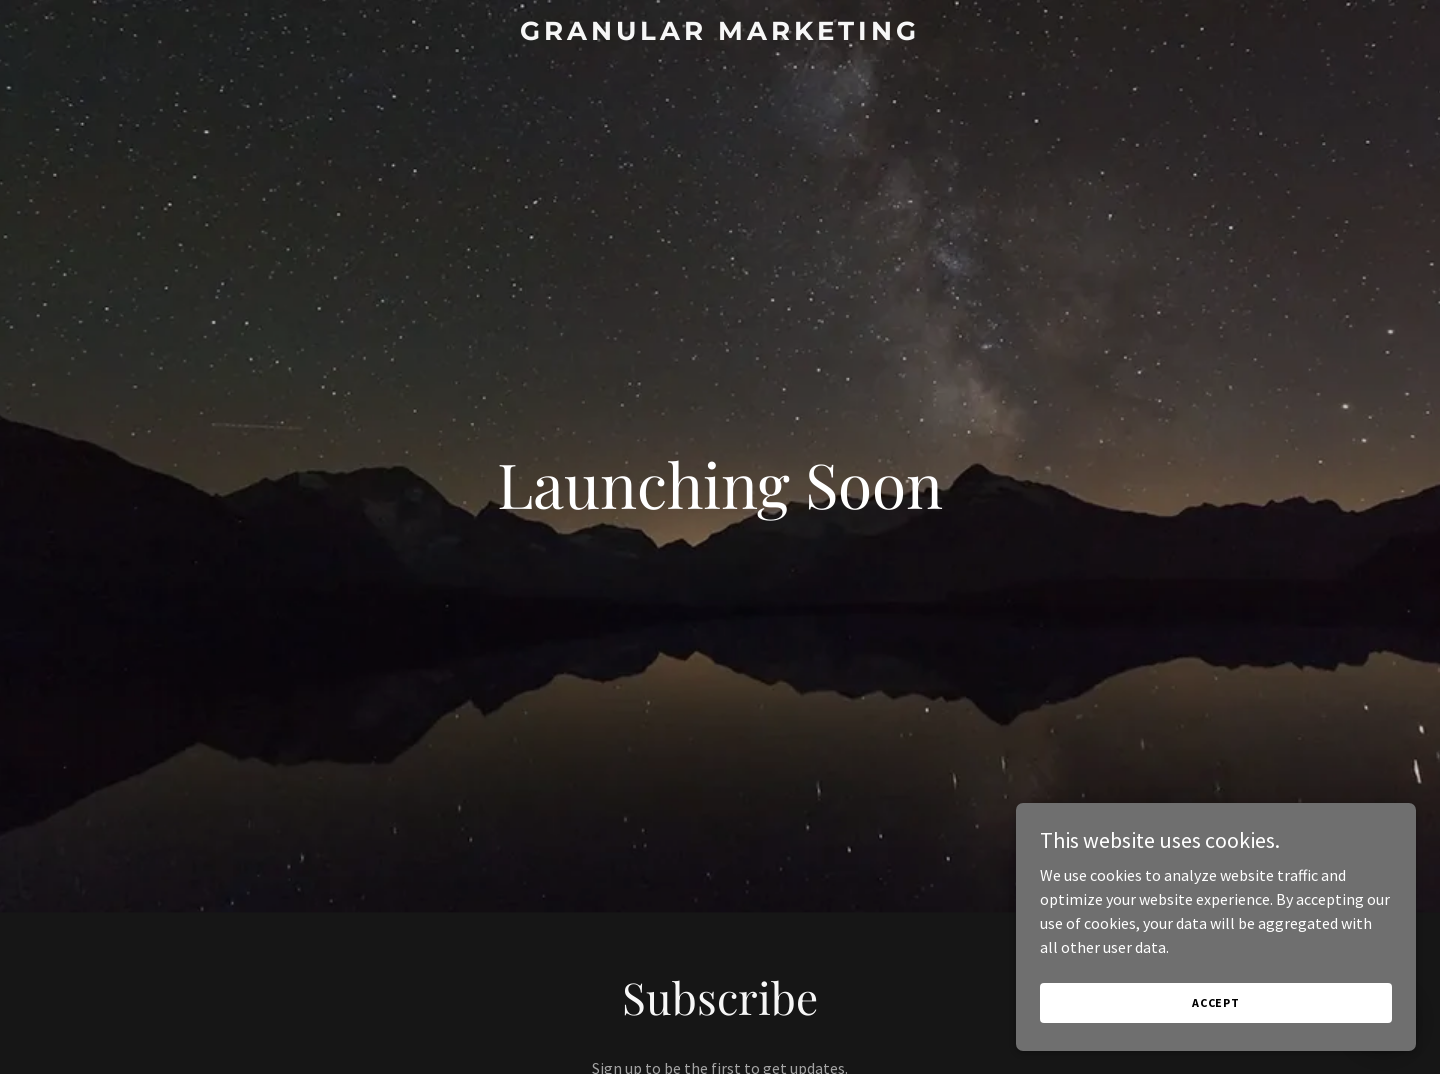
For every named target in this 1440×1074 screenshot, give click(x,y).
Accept (1216, 1002)
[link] (720, 34)
